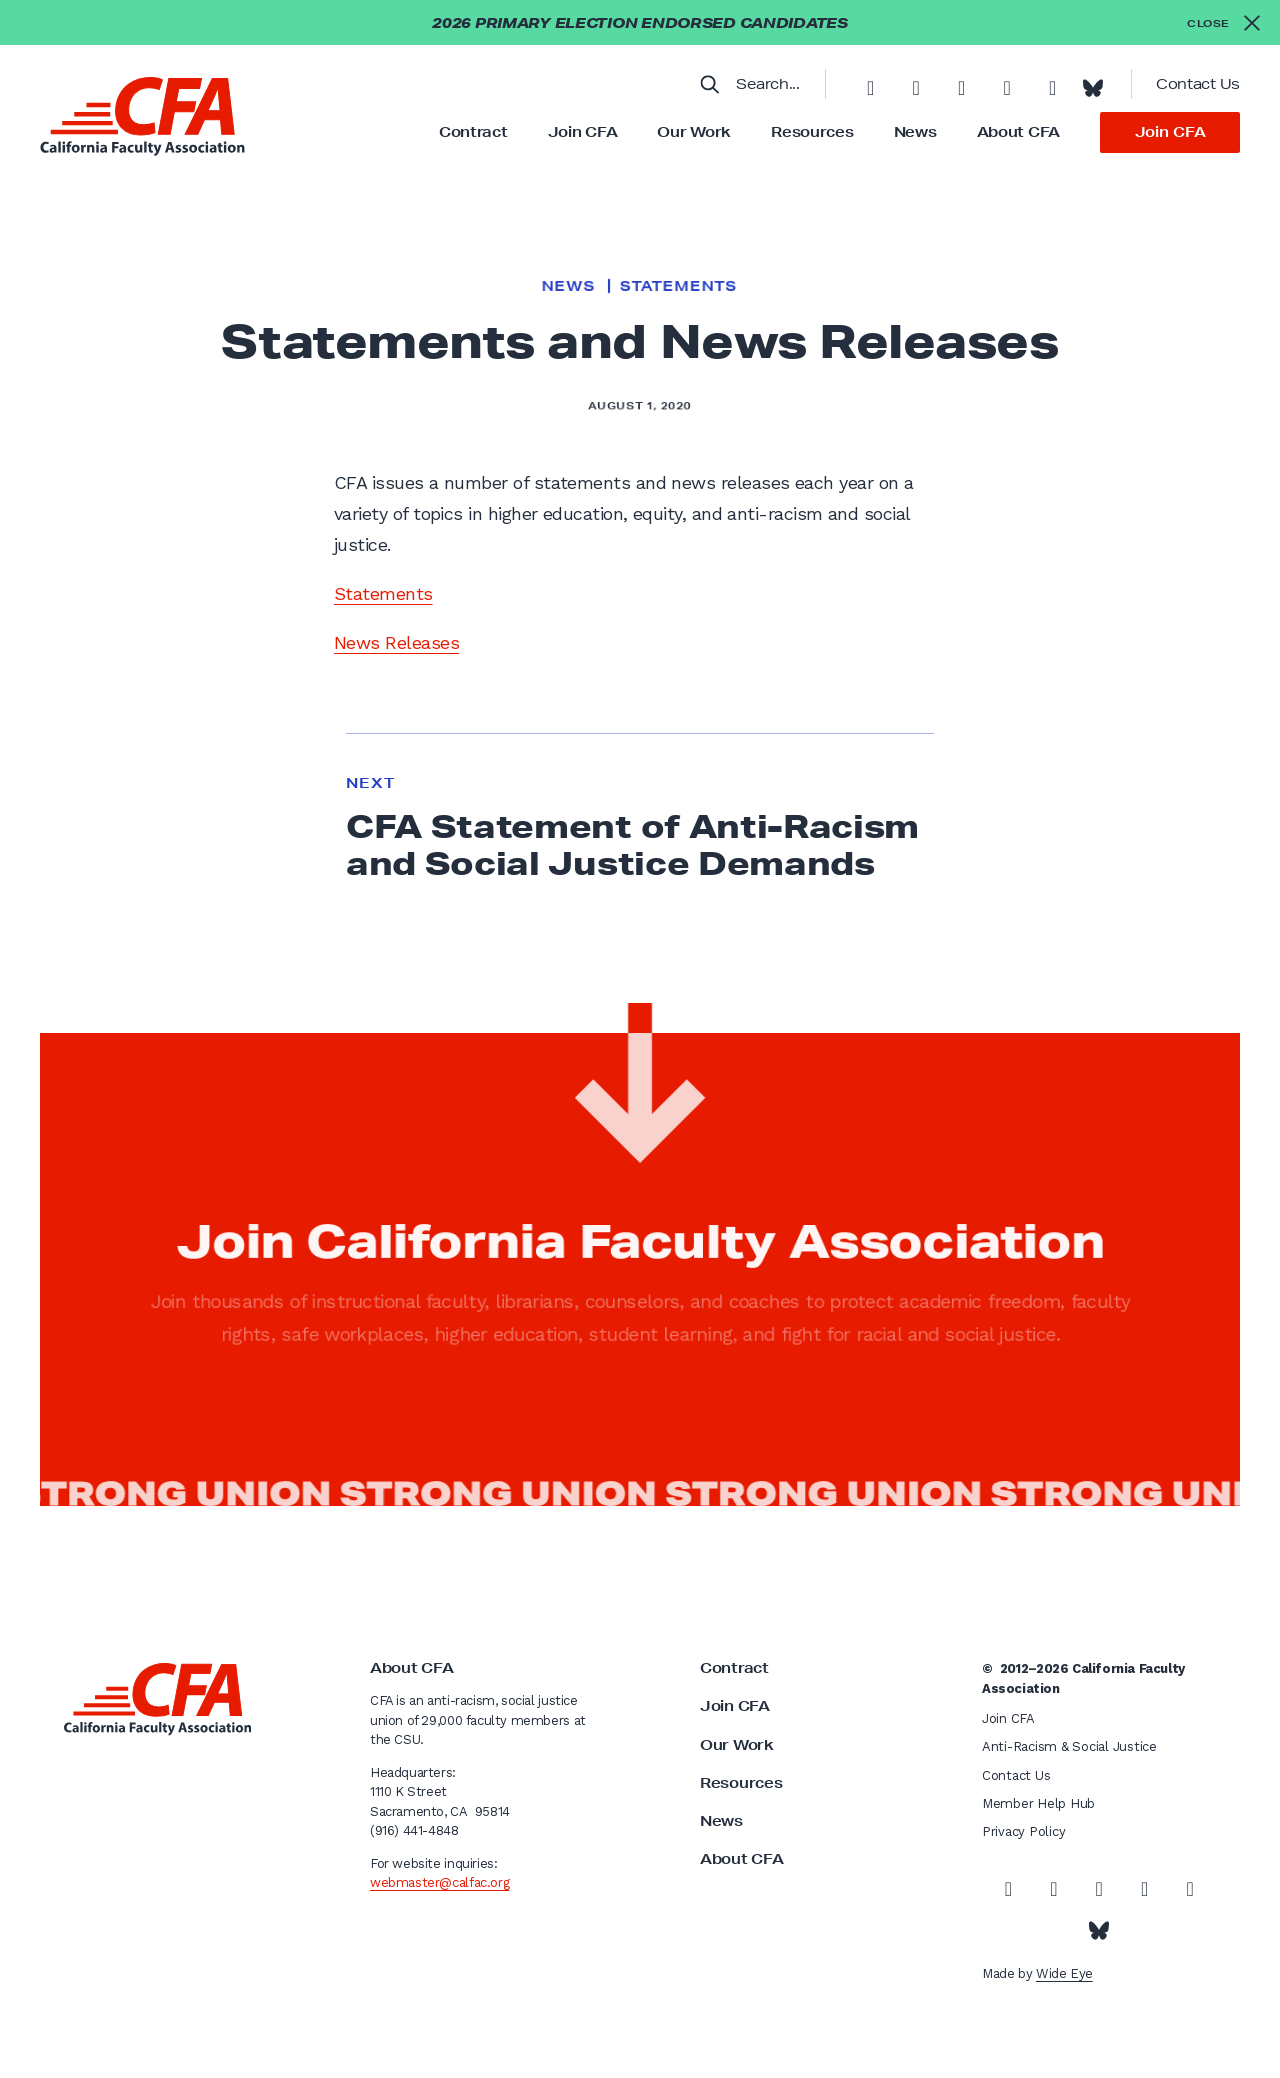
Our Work (694, 132)
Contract (473, 132)
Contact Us (1198, 84)
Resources (812, 132)
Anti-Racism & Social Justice (1069, 1746)
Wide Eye (1064, 1973)
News (915, 132)
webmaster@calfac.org (439, 1882)
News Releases (396, 642)
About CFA (1018, 132)
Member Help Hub (1038, 1803)
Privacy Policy (1023, 1831)
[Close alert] (1223, 22)
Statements (678, 286)
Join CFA (583, 132)
